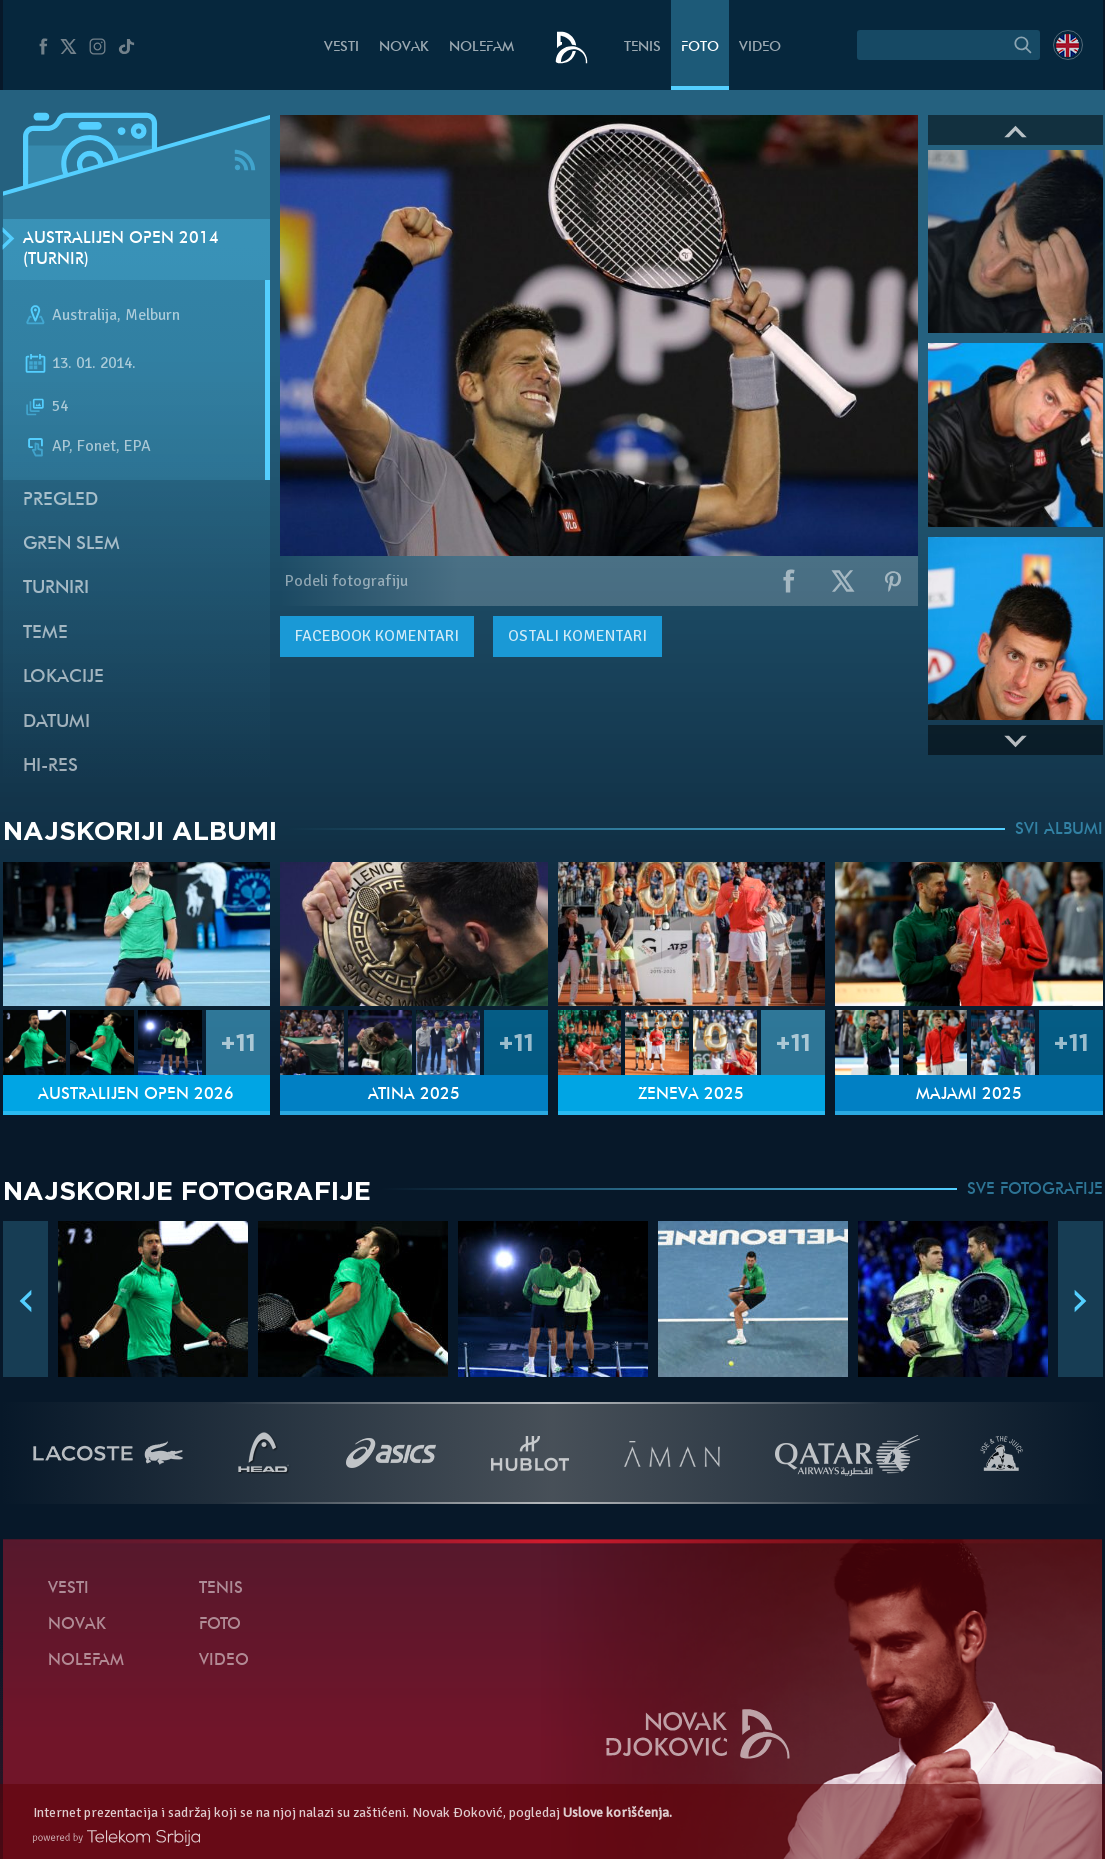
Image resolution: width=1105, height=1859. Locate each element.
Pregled (60, 500)
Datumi (56, 722)
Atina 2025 (414, 1095)
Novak (404, 47)
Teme (45, 633)
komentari (377, 636)
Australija (84, 316)
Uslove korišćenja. (617, 1812)
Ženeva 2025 (691, 1095)
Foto (700, 47)
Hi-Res (50, 766)
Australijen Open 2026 (136, 1095)
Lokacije (63, 677)
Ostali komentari (577, 636)
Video (760, 47)
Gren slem (71, 544)
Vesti (341, 47)
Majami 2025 (969, 1095)
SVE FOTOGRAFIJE (1035, 1190)
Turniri (56, 588)
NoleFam (481, 47)
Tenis (642, 47)
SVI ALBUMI (1059, 830)
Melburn (152, 316)
